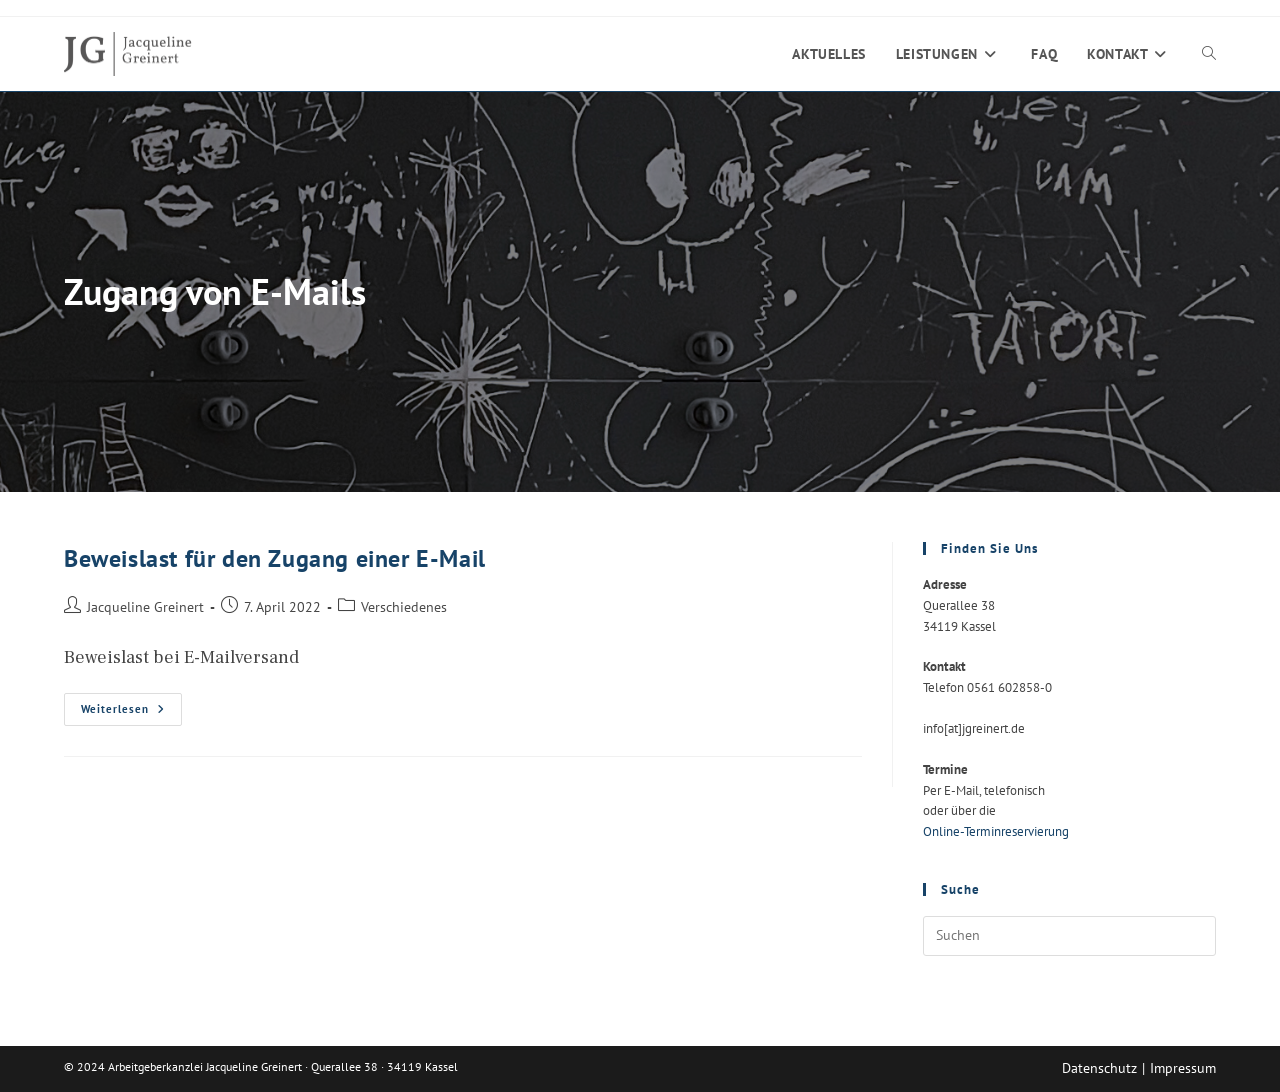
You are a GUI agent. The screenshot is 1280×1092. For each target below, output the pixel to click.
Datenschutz (1099, 1068)
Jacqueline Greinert (145, 606)
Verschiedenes (404, 606)
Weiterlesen (131, 713)
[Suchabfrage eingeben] (1069, 936)
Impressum (1183, 1068)
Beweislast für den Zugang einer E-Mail (275, 558)
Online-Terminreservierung (996, 831)
